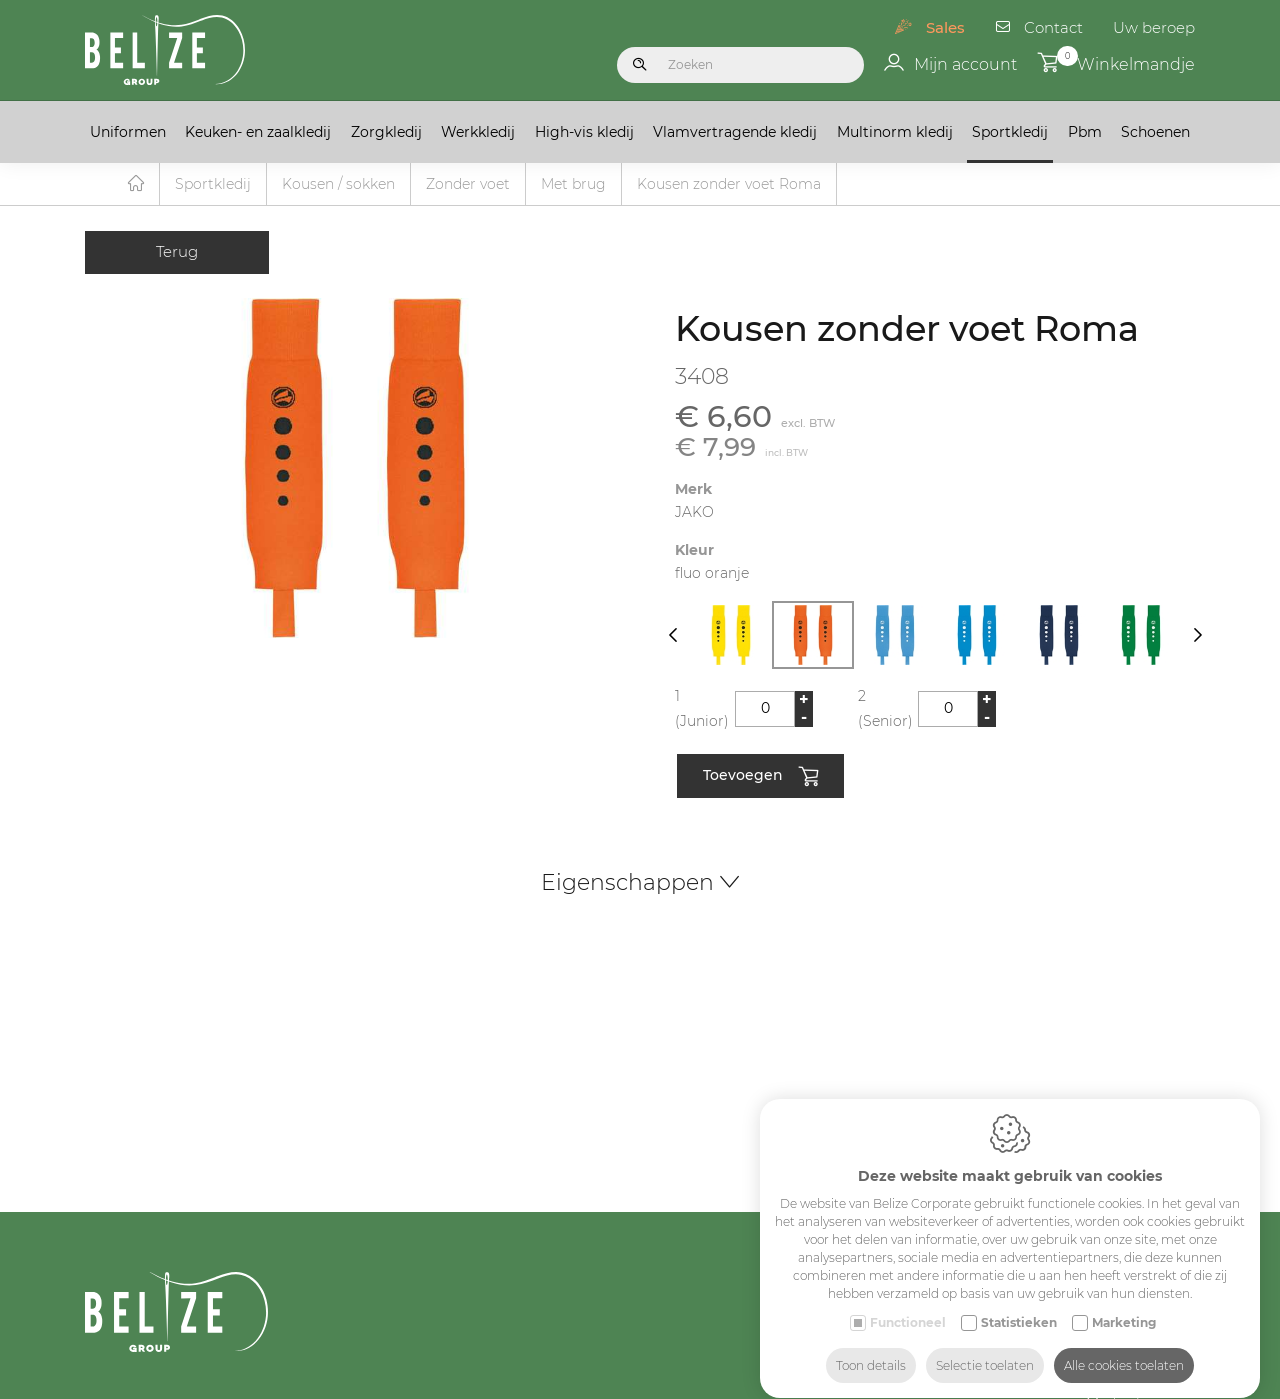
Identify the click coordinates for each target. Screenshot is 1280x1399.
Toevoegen (760, 778)
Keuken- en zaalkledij (258, 132)
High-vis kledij (584, 132)
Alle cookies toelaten (1124, 1346)
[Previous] (672, 636)
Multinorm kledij (895, 132)
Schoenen (1155, 132)
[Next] (1197, 636)
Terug (177, 252)
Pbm (1085, 132)
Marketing (1124, 1303)
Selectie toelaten (985, 1346)
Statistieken (1019, 1303)
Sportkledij (1010, 132)
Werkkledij (478, 132)
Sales (945, 27)
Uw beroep (1154, 27)
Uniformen (128, 132)
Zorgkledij (386, 132)
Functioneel (908, 1303)
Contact (1053, 27)
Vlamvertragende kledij (735, 132)
